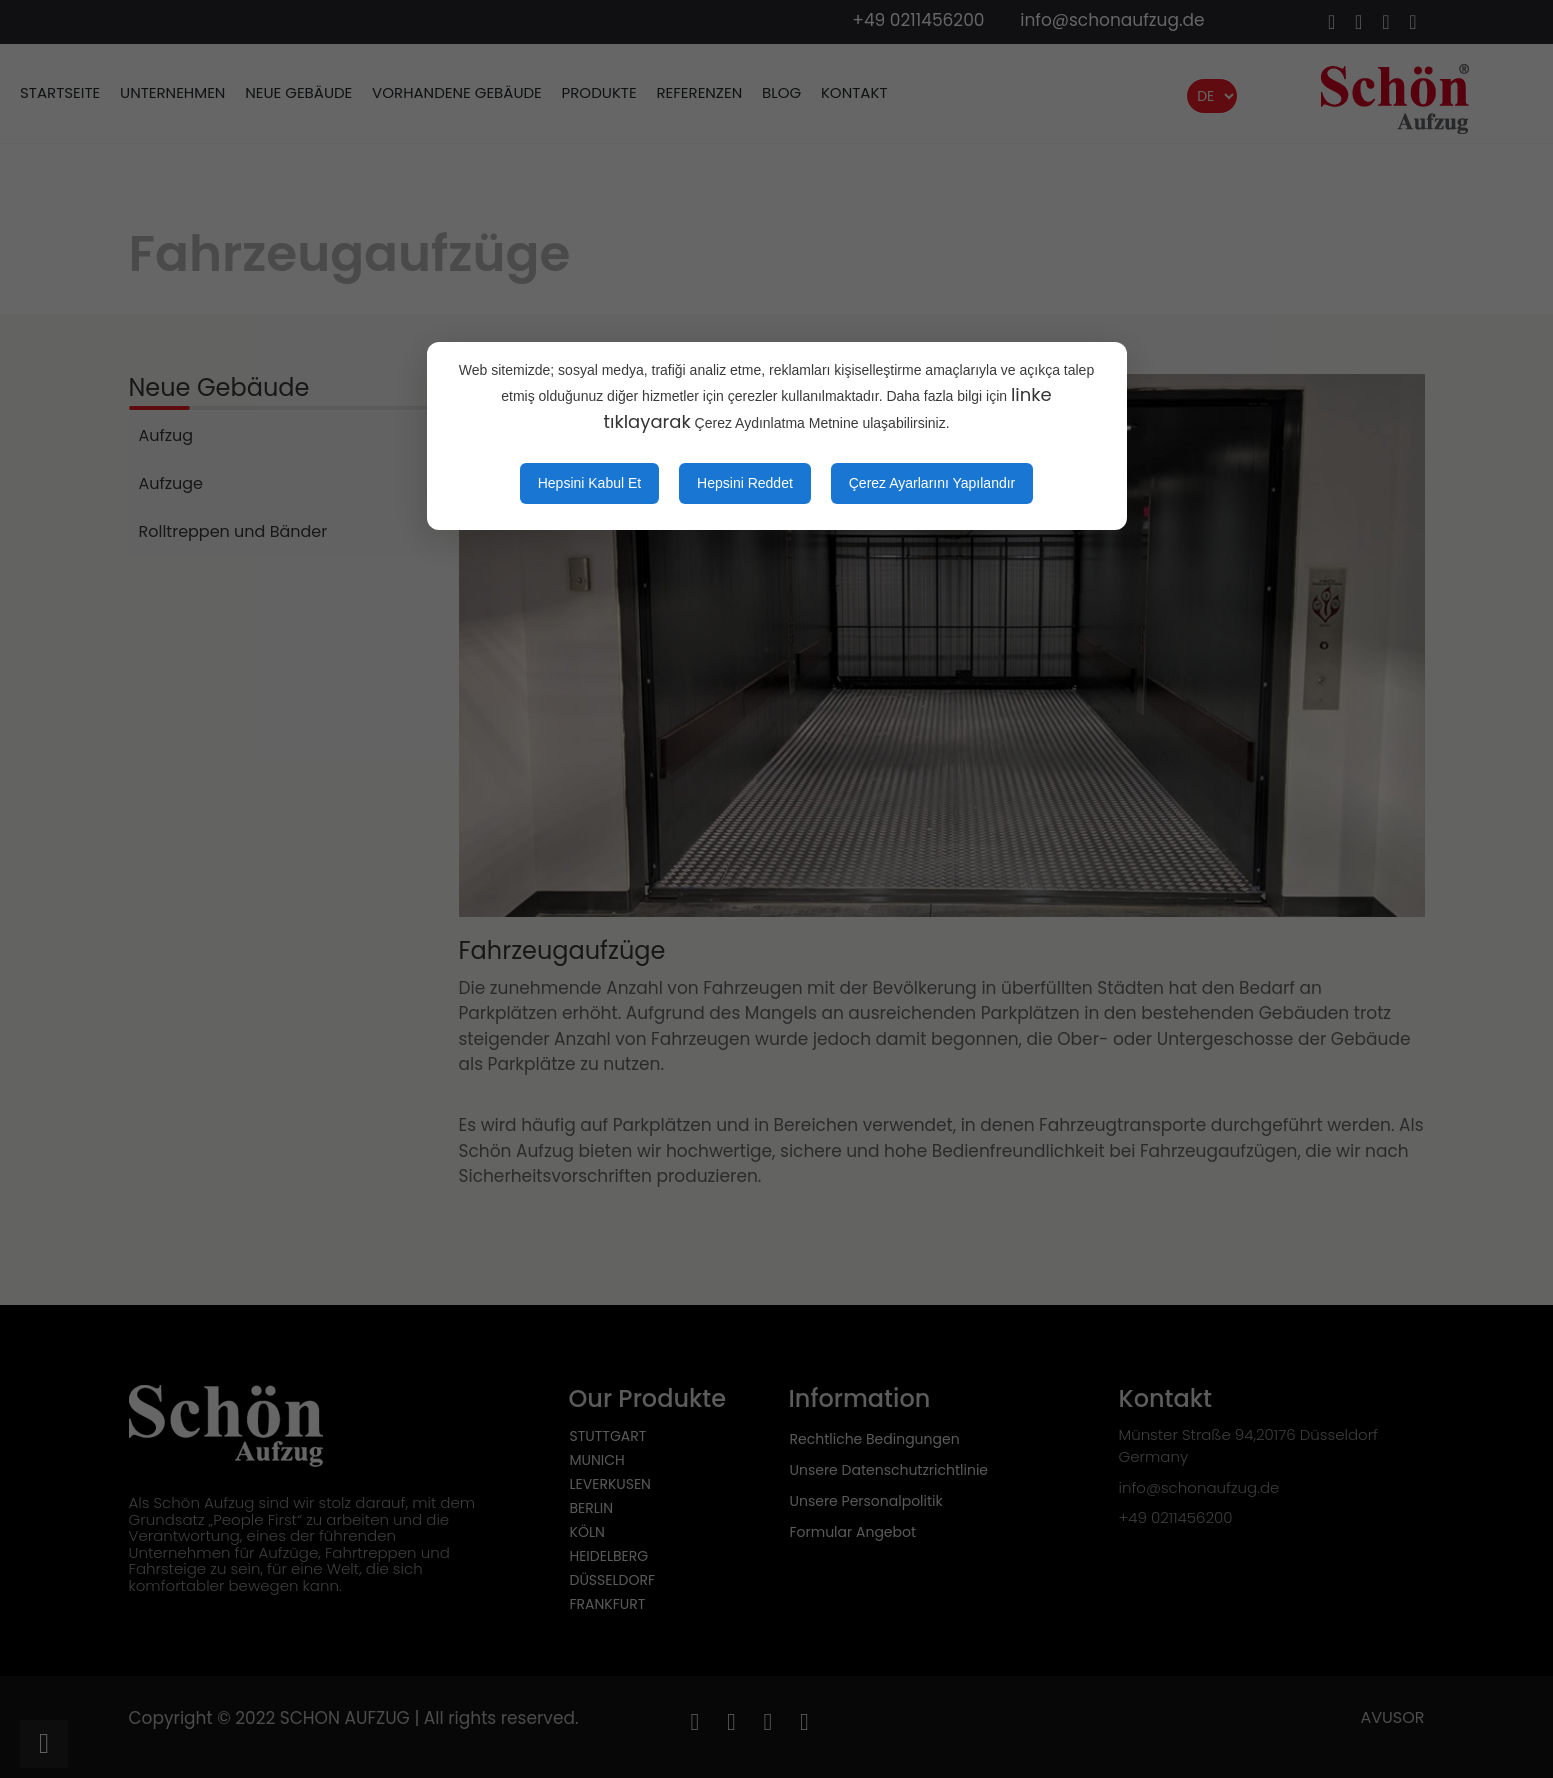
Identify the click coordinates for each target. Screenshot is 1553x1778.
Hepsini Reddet (745, 483)
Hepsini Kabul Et (590, 483)
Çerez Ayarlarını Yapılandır (932, 483)
